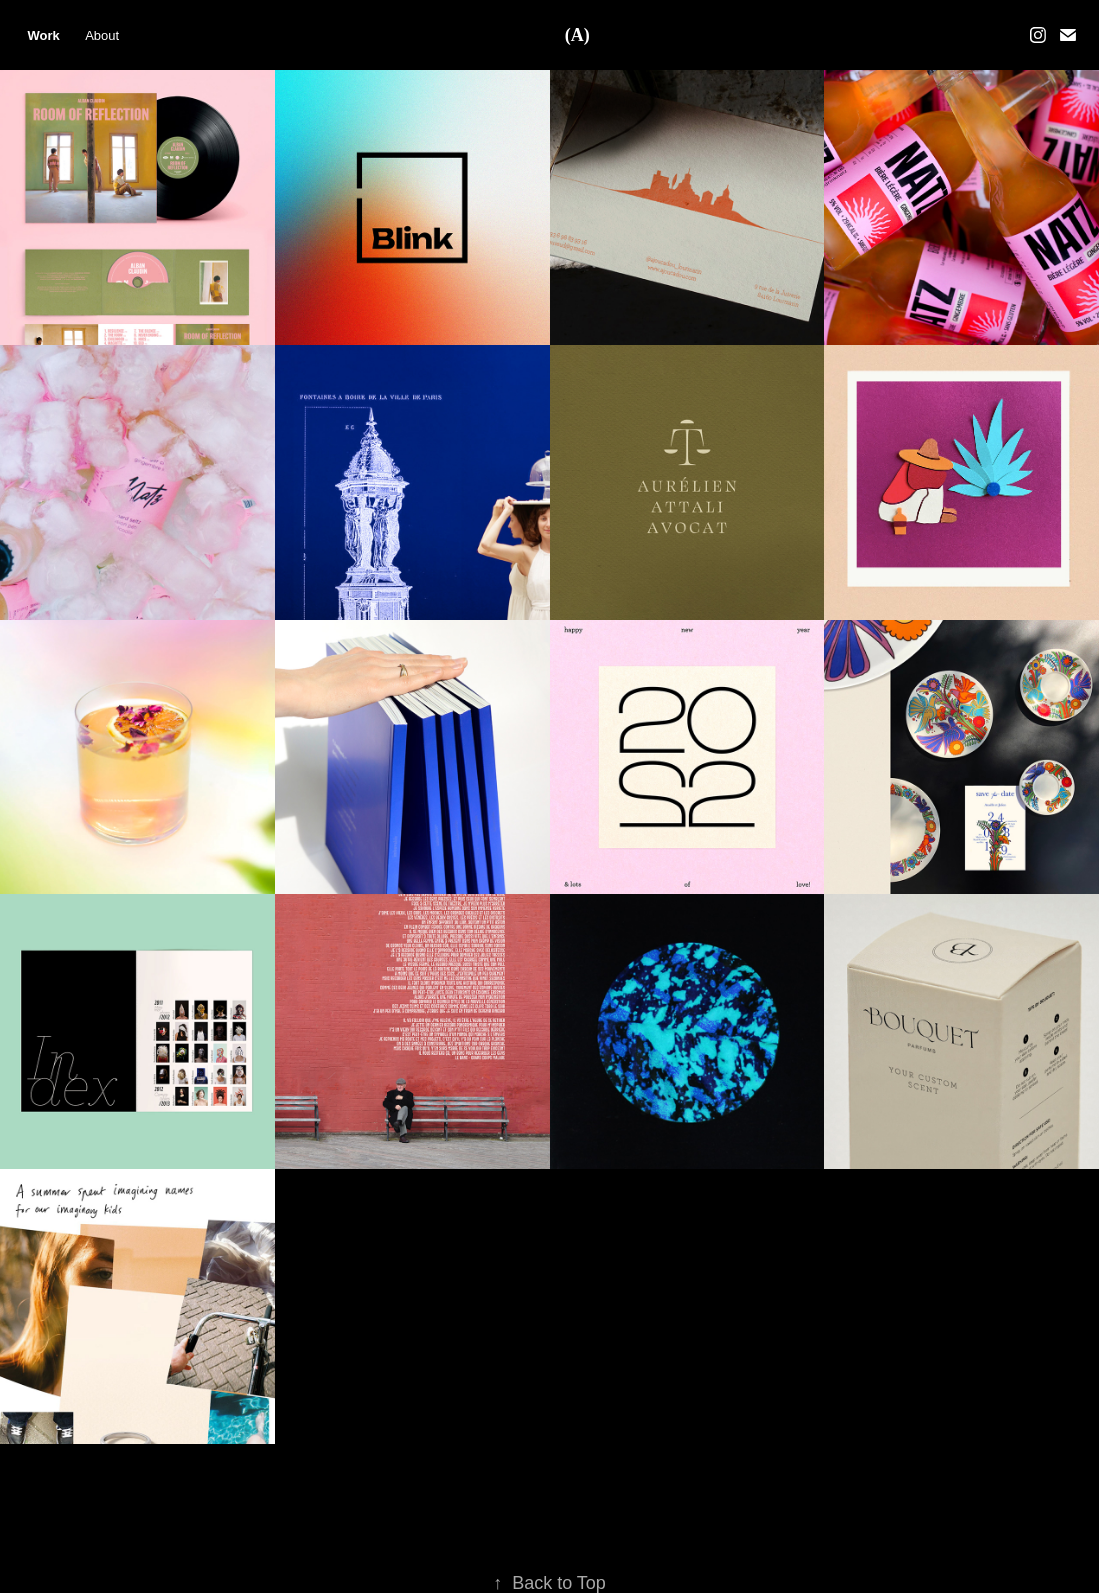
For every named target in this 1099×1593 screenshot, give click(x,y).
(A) (577, 35)
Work (43, 35)
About (102, 35)
